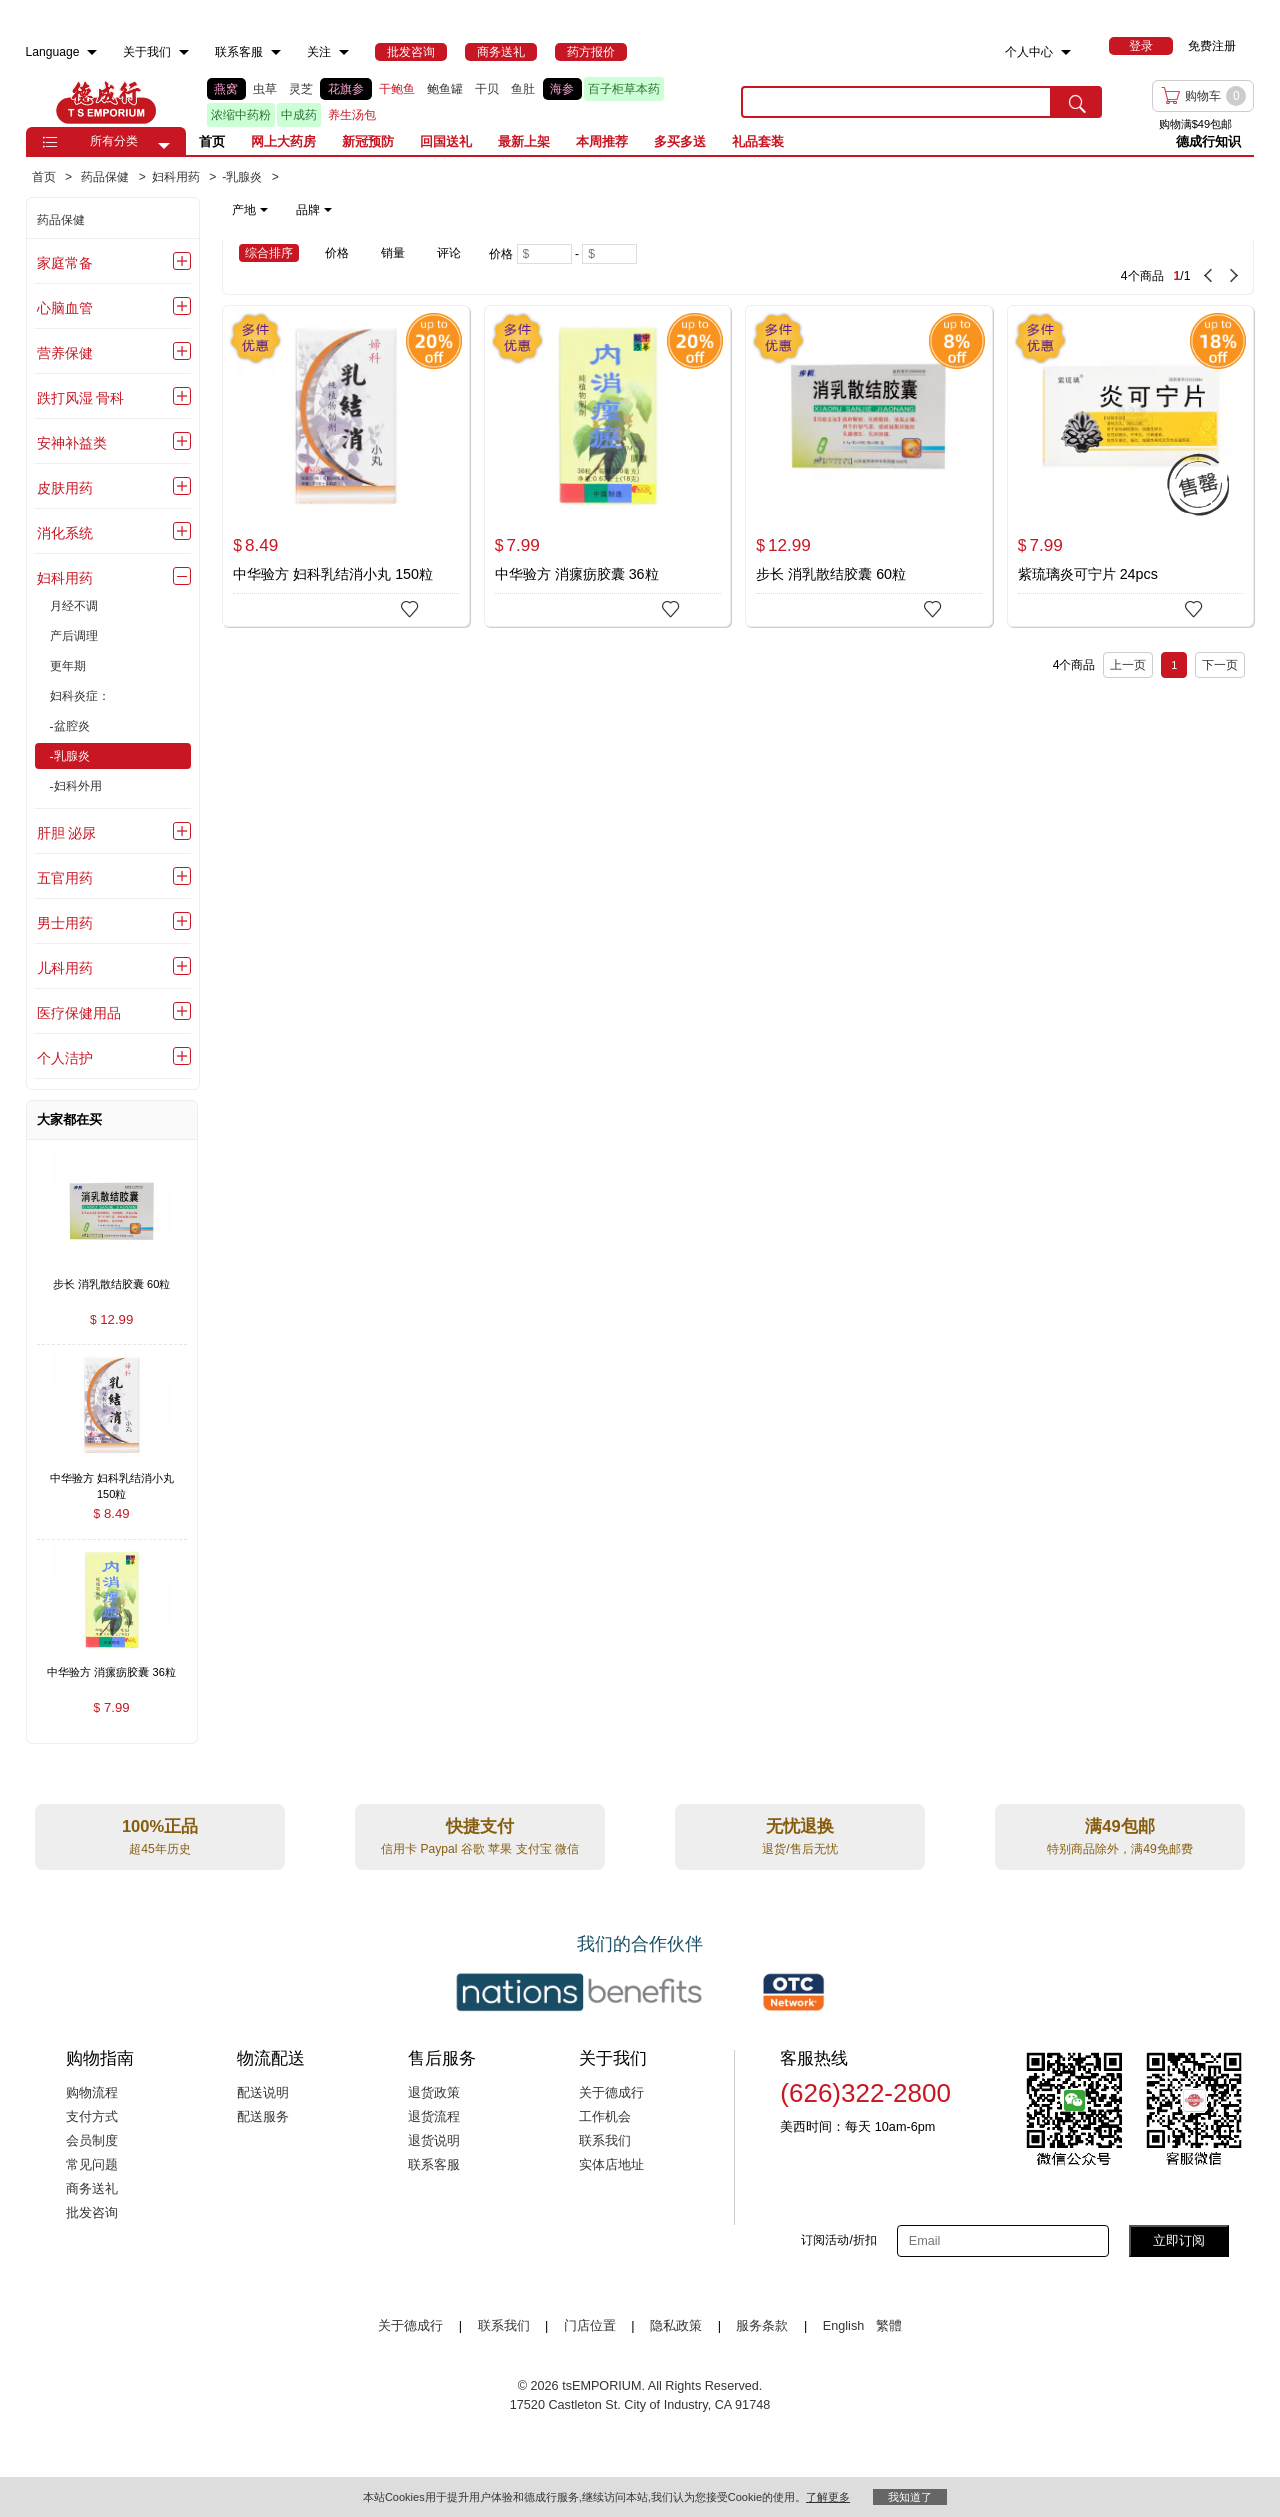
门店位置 (590, 2326)
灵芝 (301, 89)
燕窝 (226, 89)
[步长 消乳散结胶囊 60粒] (869, 466)
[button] (164, 146)
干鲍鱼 (397, 89)
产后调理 (74, 636)
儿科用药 (65, 968)
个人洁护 (65, 1058)
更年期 (68, 666)
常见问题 (92, 2165)
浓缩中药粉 (241, 115)
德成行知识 (1208, 141)
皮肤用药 (65, 488)
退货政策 (434, 2093)
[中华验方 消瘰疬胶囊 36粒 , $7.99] (112, 1674)
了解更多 (828, 2497)
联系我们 (605, 2141)
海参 (562, 89)
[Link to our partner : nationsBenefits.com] (579, 1992)
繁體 (889, 2326)
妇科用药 (65, 578)
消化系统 (65, 533)
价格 (337, 253)
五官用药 (65, 878)
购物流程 (92, 2093)
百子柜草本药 (624, 89)
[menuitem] (92, 52)
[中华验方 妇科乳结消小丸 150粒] (346, 466)
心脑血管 (65, 308)
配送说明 (263, 2093)
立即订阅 (1179, 2240)
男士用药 (65, 923)
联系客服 (434, 2165)
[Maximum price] (609, 254)
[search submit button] (1077, 102)
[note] (283, 210)
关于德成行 (611, 2093)
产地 (250, 210)
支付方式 (92, 2117)
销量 (393, 253)
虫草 (265, 89)
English (845, 2326)
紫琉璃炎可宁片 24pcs (1088, 574)
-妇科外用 (76, 786)
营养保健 (65, 353)
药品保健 (61, 220)
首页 (212, 141)
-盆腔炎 (70, 726)
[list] (459, 102)
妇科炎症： (80, 696)
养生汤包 (352, 115)
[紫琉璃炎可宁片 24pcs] (1131, 466)
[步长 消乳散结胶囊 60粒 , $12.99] (112, 1285)
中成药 (299, 115)
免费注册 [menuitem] (1212, 46)
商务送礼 (92, 2189)
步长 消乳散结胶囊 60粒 (831, 574)
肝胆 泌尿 (67, 833)
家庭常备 (65, 263)
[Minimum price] (544, 254)
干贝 (487, 89)
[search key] (896, 102)
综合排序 (269, 253)
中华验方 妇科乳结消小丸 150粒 (333, 574)
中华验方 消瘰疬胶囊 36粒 (577, 574)
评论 (449, 253)
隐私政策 (676, 2326)
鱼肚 (523, 89)
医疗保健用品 (79, 1013)
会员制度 (92, 2141)
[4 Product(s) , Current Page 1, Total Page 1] (979, 266)
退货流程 (434, 2117)
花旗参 (346, 89)
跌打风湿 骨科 (81, 398)
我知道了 (910, 2497)
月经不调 (74, 606)
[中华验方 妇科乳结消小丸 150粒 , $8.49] (112, 1479)
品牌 (314, 210)
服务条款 (762, 2326)
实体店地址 (611, 2165)
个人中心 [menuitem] (1029, 52)
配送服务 (263, 2117)
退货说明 (434, 2141)
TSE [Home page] (106, 102)
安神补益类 (72, 443)
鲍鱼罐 (445, 89)
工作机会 (605, 2117)
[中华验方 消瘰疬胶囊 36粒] (608, 466)
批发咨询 (92, 2213)
